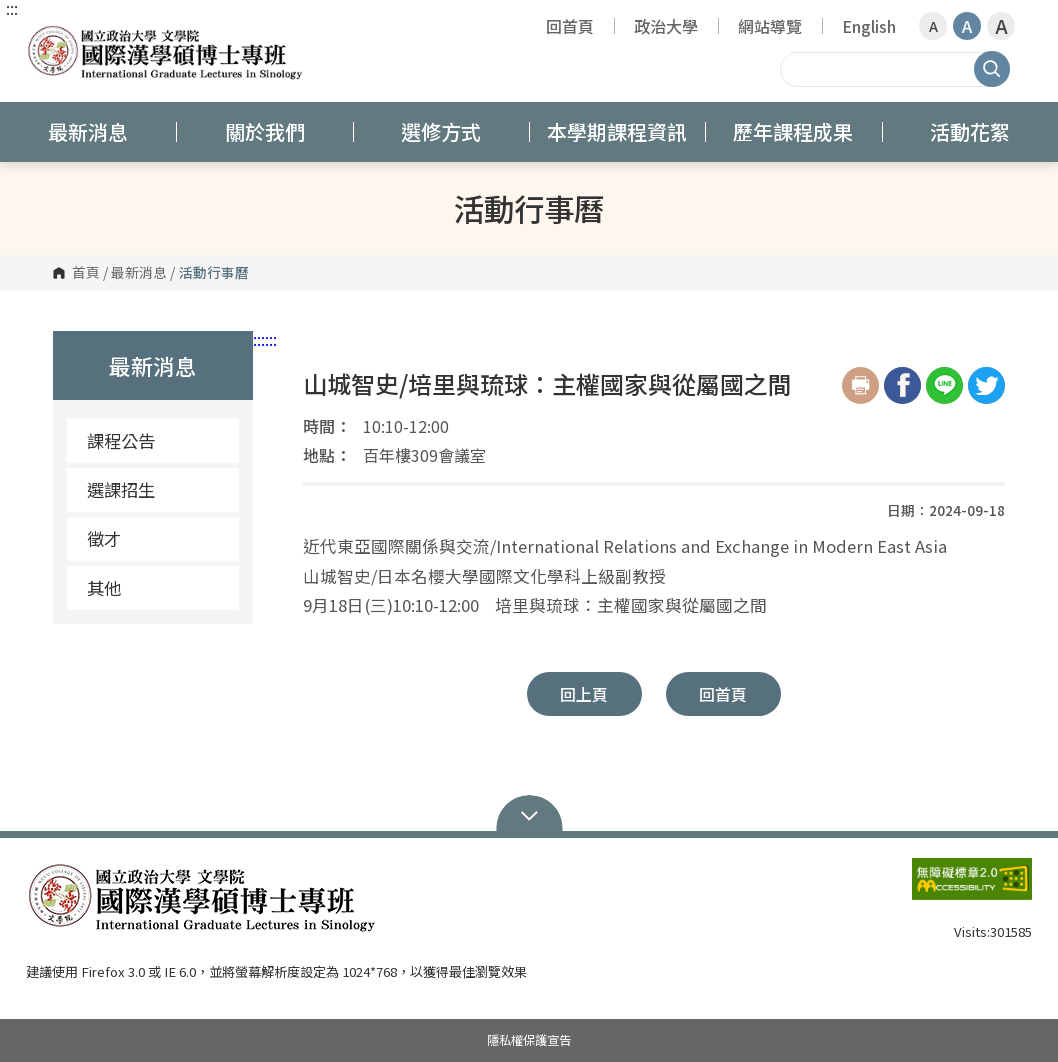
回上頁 (584, 694)
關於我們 (265, 131)
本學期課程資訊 (617, 131)
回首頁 (570, 26)
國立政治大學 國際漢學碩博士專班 (46, 34)
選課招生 (121, 489)
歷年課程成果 (793, 131)
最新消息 (88, 131)
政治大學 (666, 26)
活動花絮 (970, 131)
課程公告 (121, 440)
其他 (104, 587)
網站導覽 (770, 26)
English (869, 26)
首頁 (86, 273)
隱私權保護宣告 (529, 1040)
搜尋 (992, 69)
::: (12, 8)
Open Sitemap (529, 814)
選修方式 (441, 131)
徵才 (104, 538)
